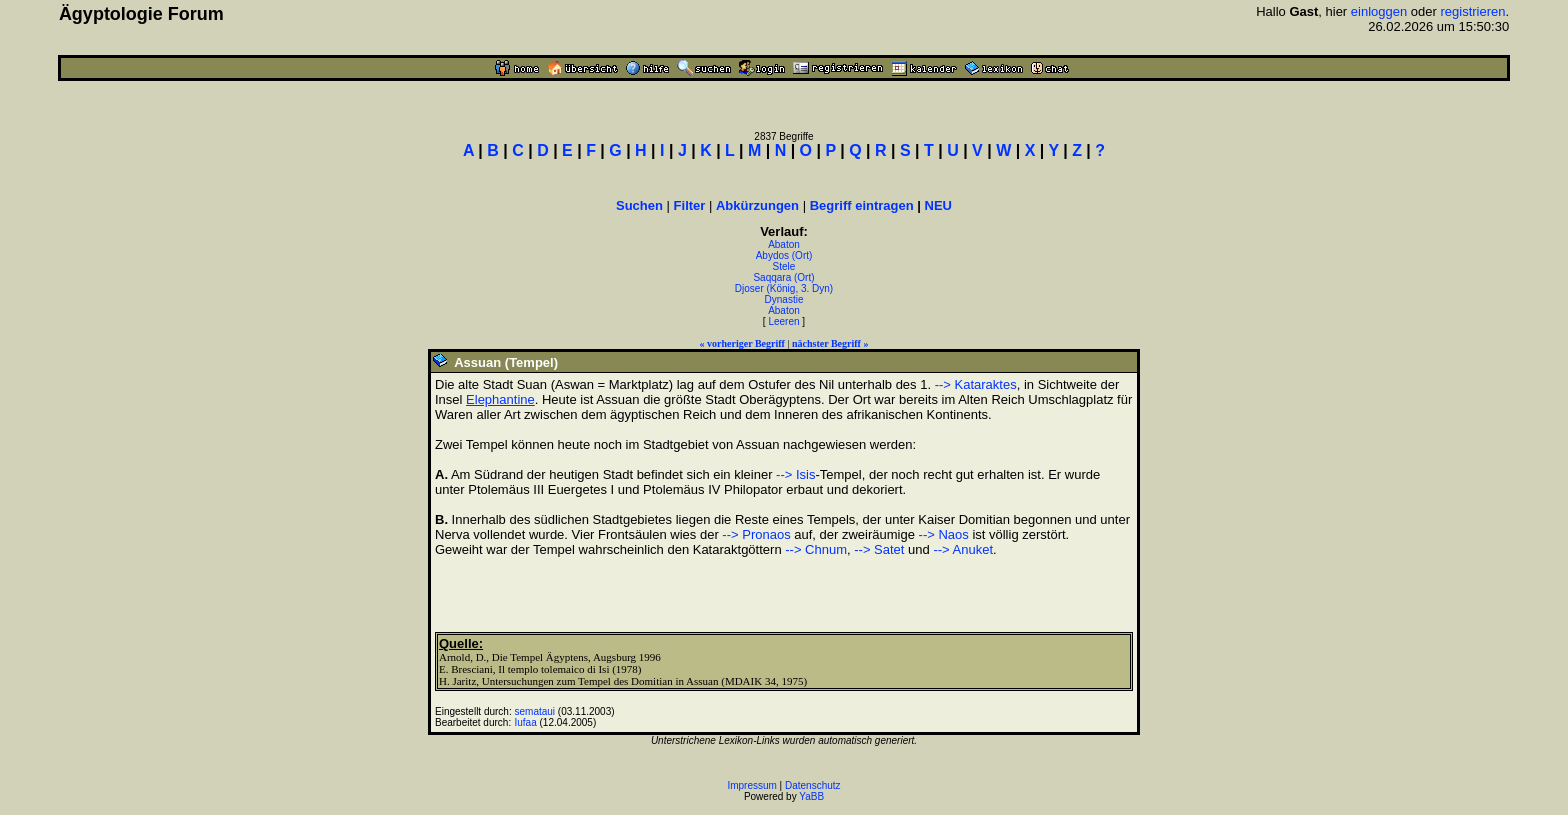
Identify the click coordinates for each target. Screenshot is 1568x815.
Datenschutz (813, 785)
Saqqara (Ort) (783, 277)
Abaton (784, 244)
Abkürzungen (757, 205)
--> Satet (879, 549)
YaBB (811, 796)
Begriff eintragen (862, 205)
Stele (784, 266)
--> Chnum (816, 549)
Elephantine (500, 399)
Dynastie (784, 299)
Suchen (639, 205)
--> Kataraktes (976, 384)
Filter (690, 205)
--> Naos (944, 534)
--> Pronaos (756, 534)
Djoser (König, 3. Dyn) (784, 288)
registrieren (1472, 11)
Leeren (783, 321)
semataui (535, 711)
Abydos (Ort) (784, 255)
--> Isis (795, 474)
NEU (938, 205)
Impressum (751, 785)
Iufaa (526, 722)
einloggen (1379, 11)
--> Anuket (963, 549)
